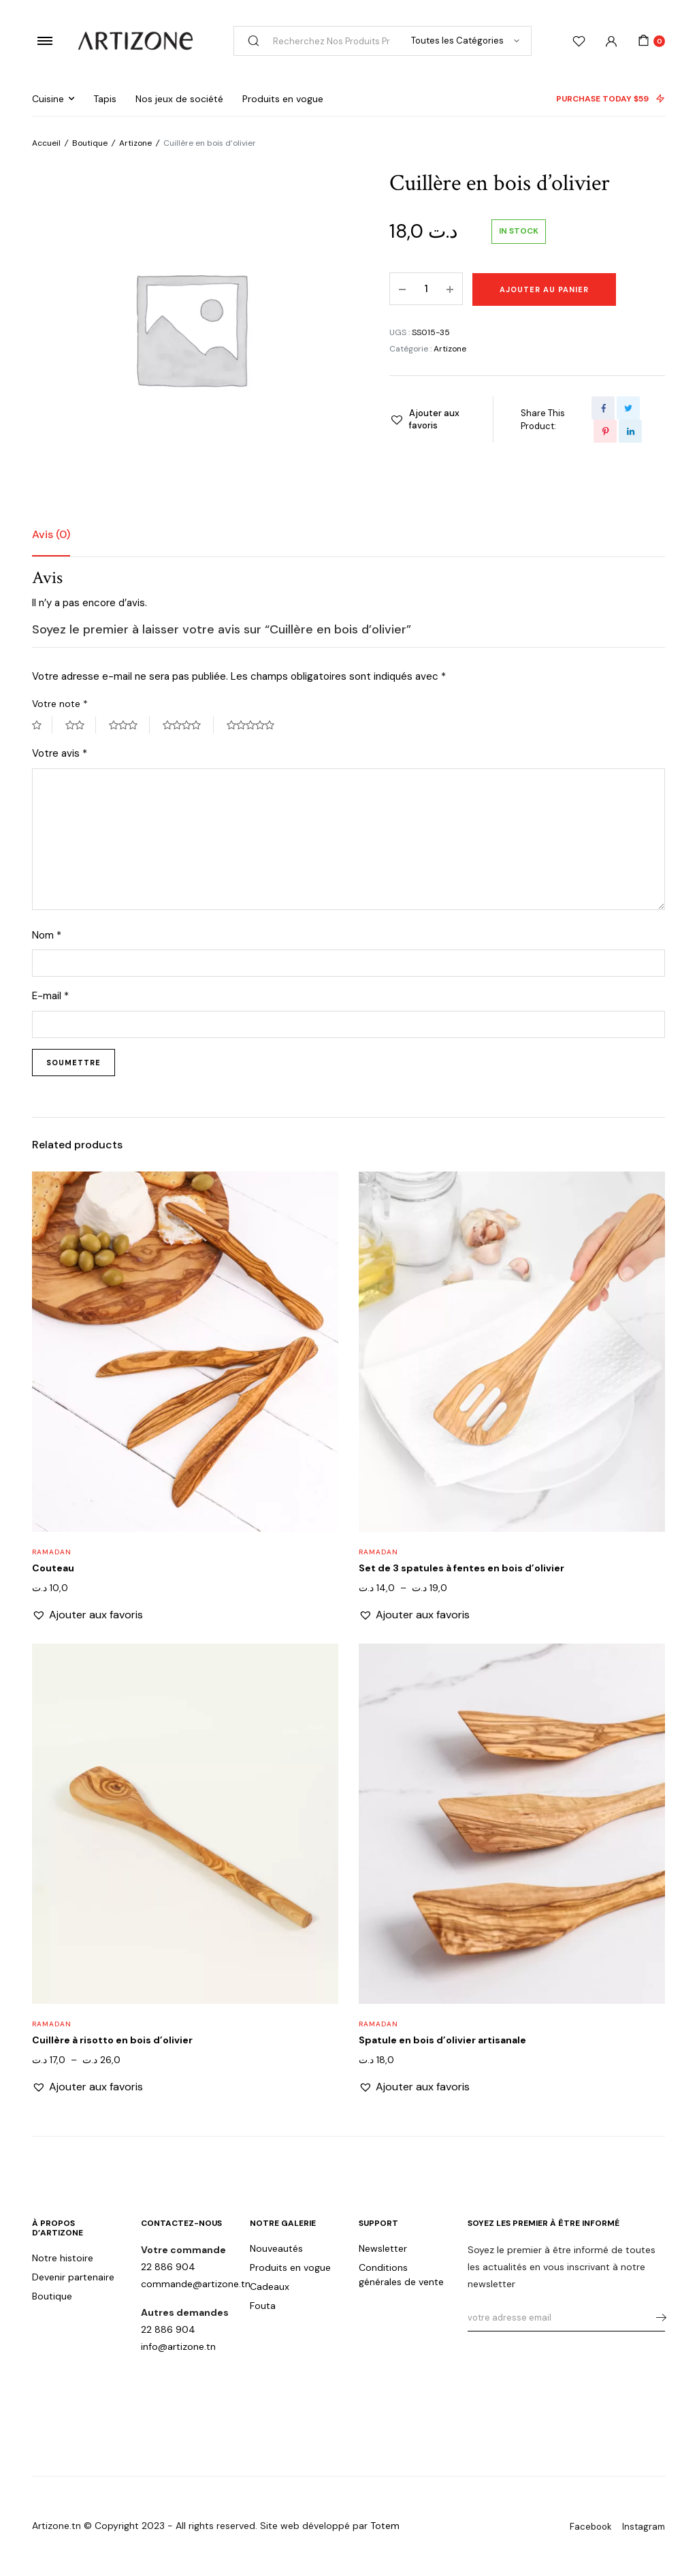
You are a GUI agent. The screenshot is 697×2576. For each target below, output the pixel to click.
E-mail (50, 996)
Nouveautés (276, 2248)
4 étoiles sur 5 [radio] (188, 725)
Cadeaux (269, 2286)
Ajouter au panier (544, 289)
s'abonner (657, 2317)
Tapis (104, 99)
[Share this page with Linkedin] (630, 431)
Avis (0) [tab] (51, 534)
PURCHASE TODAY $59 (610, 98)
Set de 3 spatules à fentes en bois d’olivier (461, 1568)
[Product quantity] (426, 288)
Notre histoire (62, 2258)
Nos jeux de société (179, 99)
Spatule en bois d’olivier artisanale (442, 2040)
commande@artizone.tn (195, 2284)
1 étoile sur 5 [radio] (42, 725)
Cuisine (48, 99)
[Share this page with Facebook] (603, 408)
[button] (427, 419)
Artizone (135, 143)
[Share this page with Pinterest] (605, 431)
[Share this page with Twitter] (628, 408)
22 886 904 (168, 2267)
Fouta (263, 2305)
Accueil (46, 143)
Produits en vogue (282, 99)
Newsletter (383, 2248)
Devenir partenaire (73, 2277)
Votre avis (59, 753)
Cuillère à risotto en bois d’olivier (112, 2040)
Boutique (90, 143)
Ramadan (51, 1552)
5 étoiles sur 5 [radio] (257, 725)
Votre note (60, 703)
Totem (385, 2525)
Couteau (53, 1568)
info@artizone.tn (178, 2346)
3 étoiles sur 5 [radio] (129, 725)
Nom (46, 935)
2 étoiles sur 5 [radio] (80, 725)
